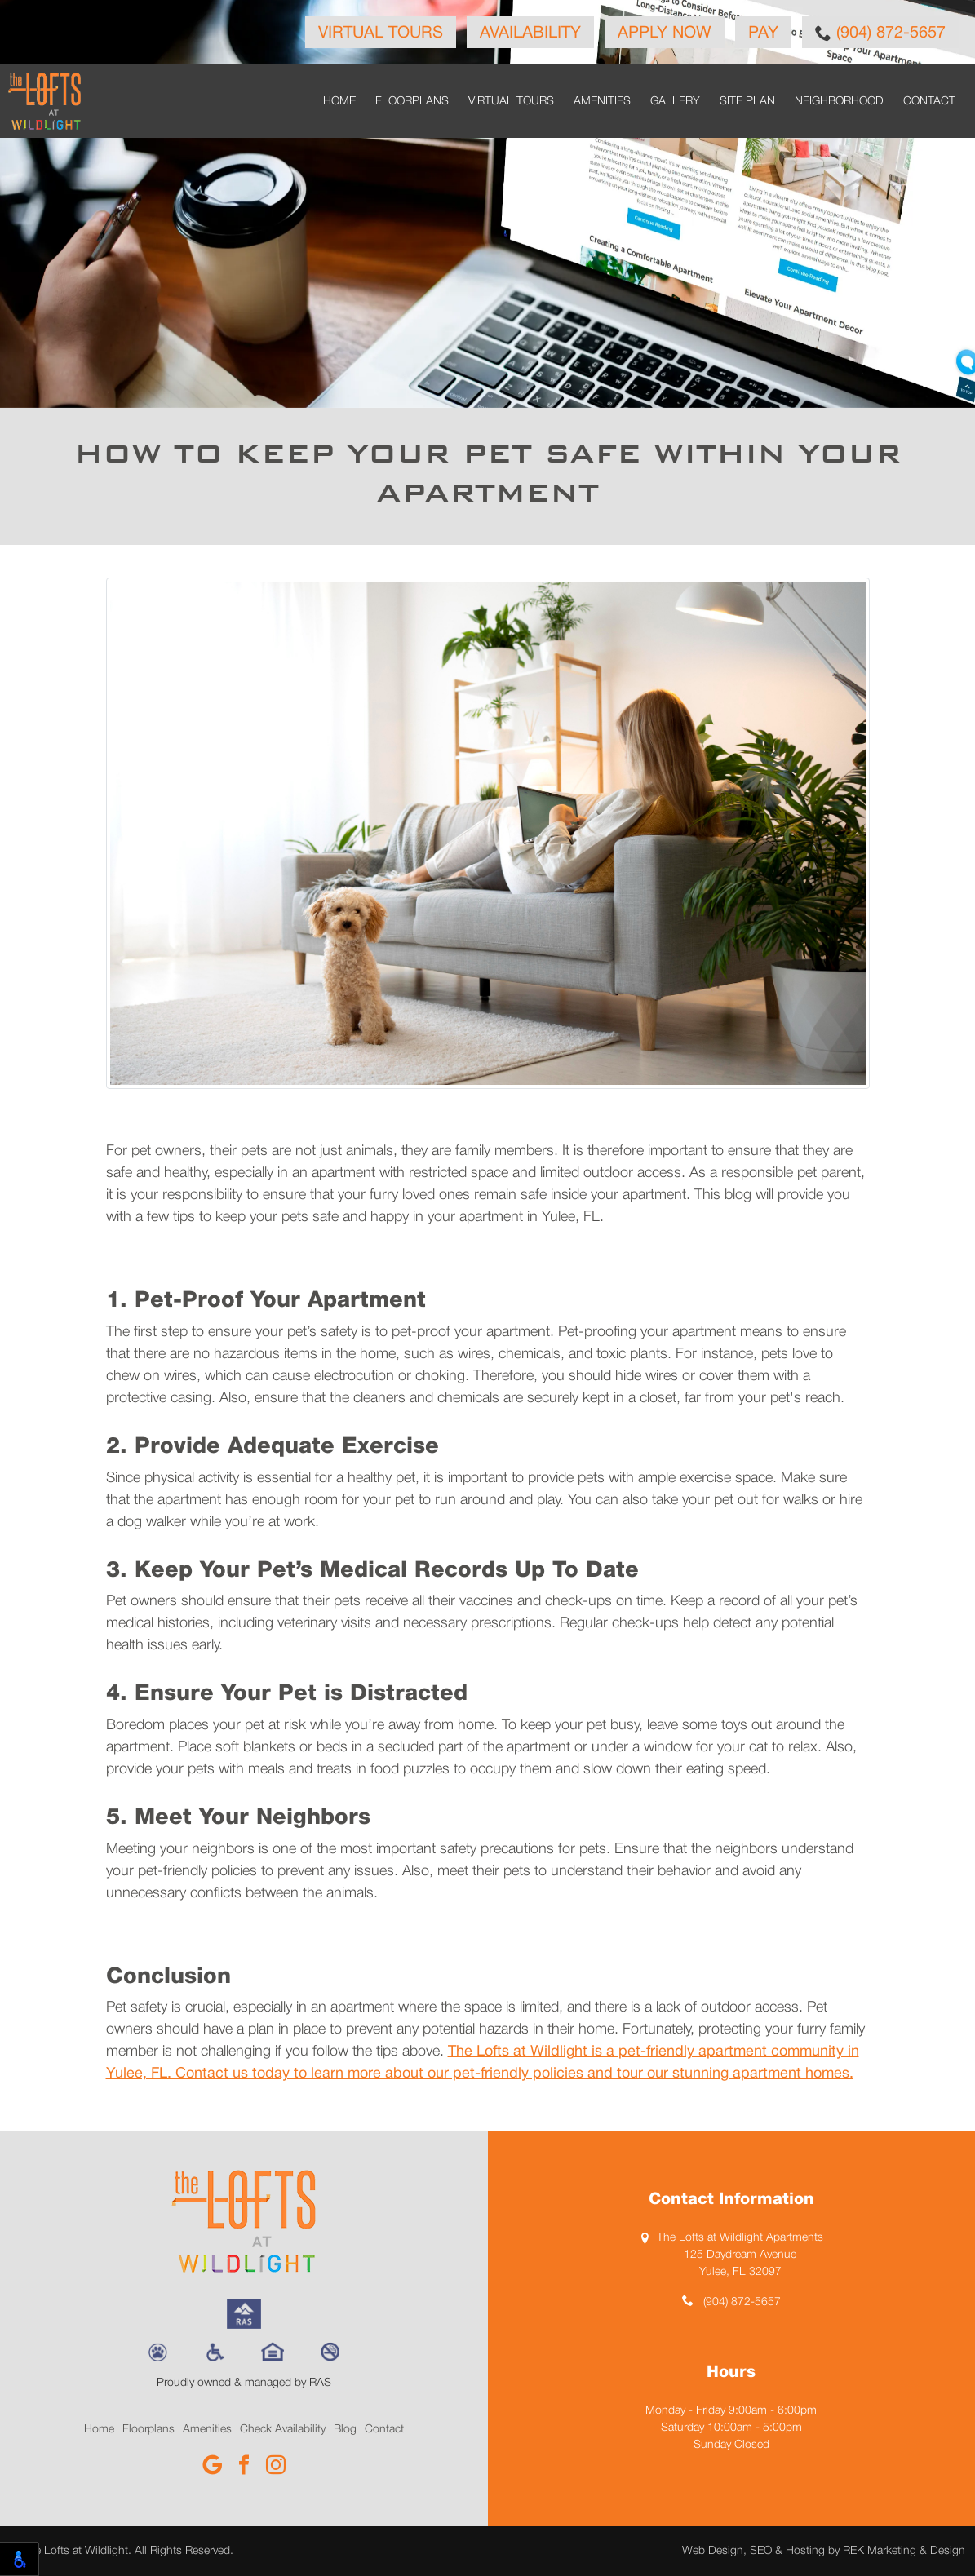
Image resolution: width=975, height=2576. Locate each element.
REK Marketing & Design (904, 2551)
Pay (763, 33)
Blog (345, 2429)
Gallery (675, 101)
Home (339, 101)
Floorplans (412, 101)
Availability (530, 33)
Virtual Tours (380, 33)
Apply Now (664, 33)
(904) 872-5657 (880, 32)
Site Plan (747, 101)
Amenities (602, 101)
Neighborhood (839, 101)
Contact (929, 101)
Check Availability (283, 2429)
